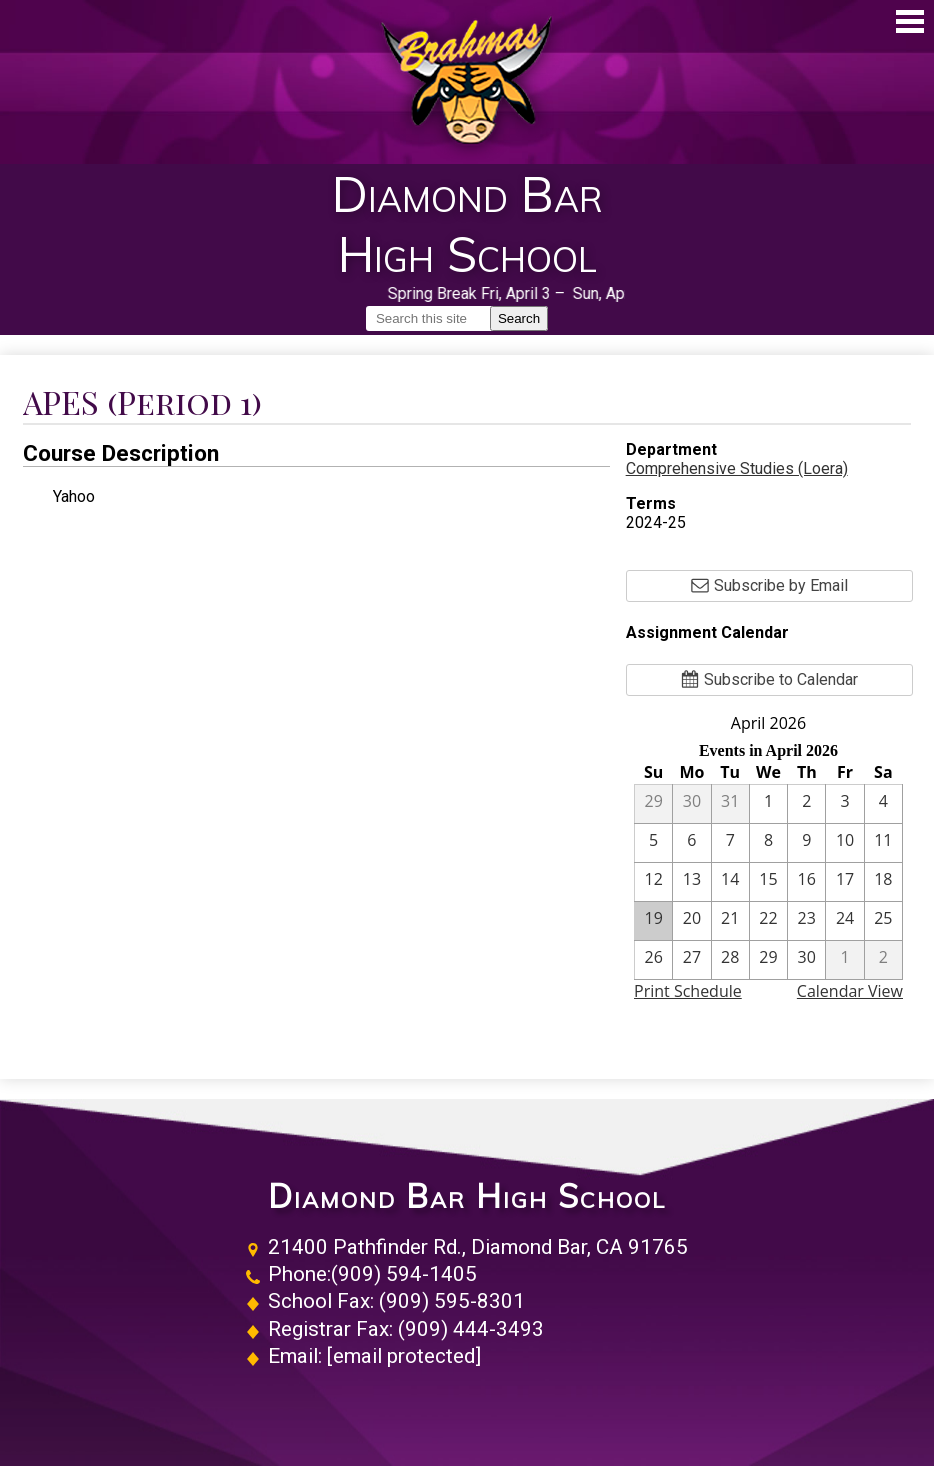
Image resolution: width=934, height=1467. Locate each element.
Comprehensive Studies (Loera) (737, 468)
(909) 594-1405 (404, 1274)
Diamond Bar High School (467, 1196)
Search (519, 318)
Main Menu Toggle (910, 21)
